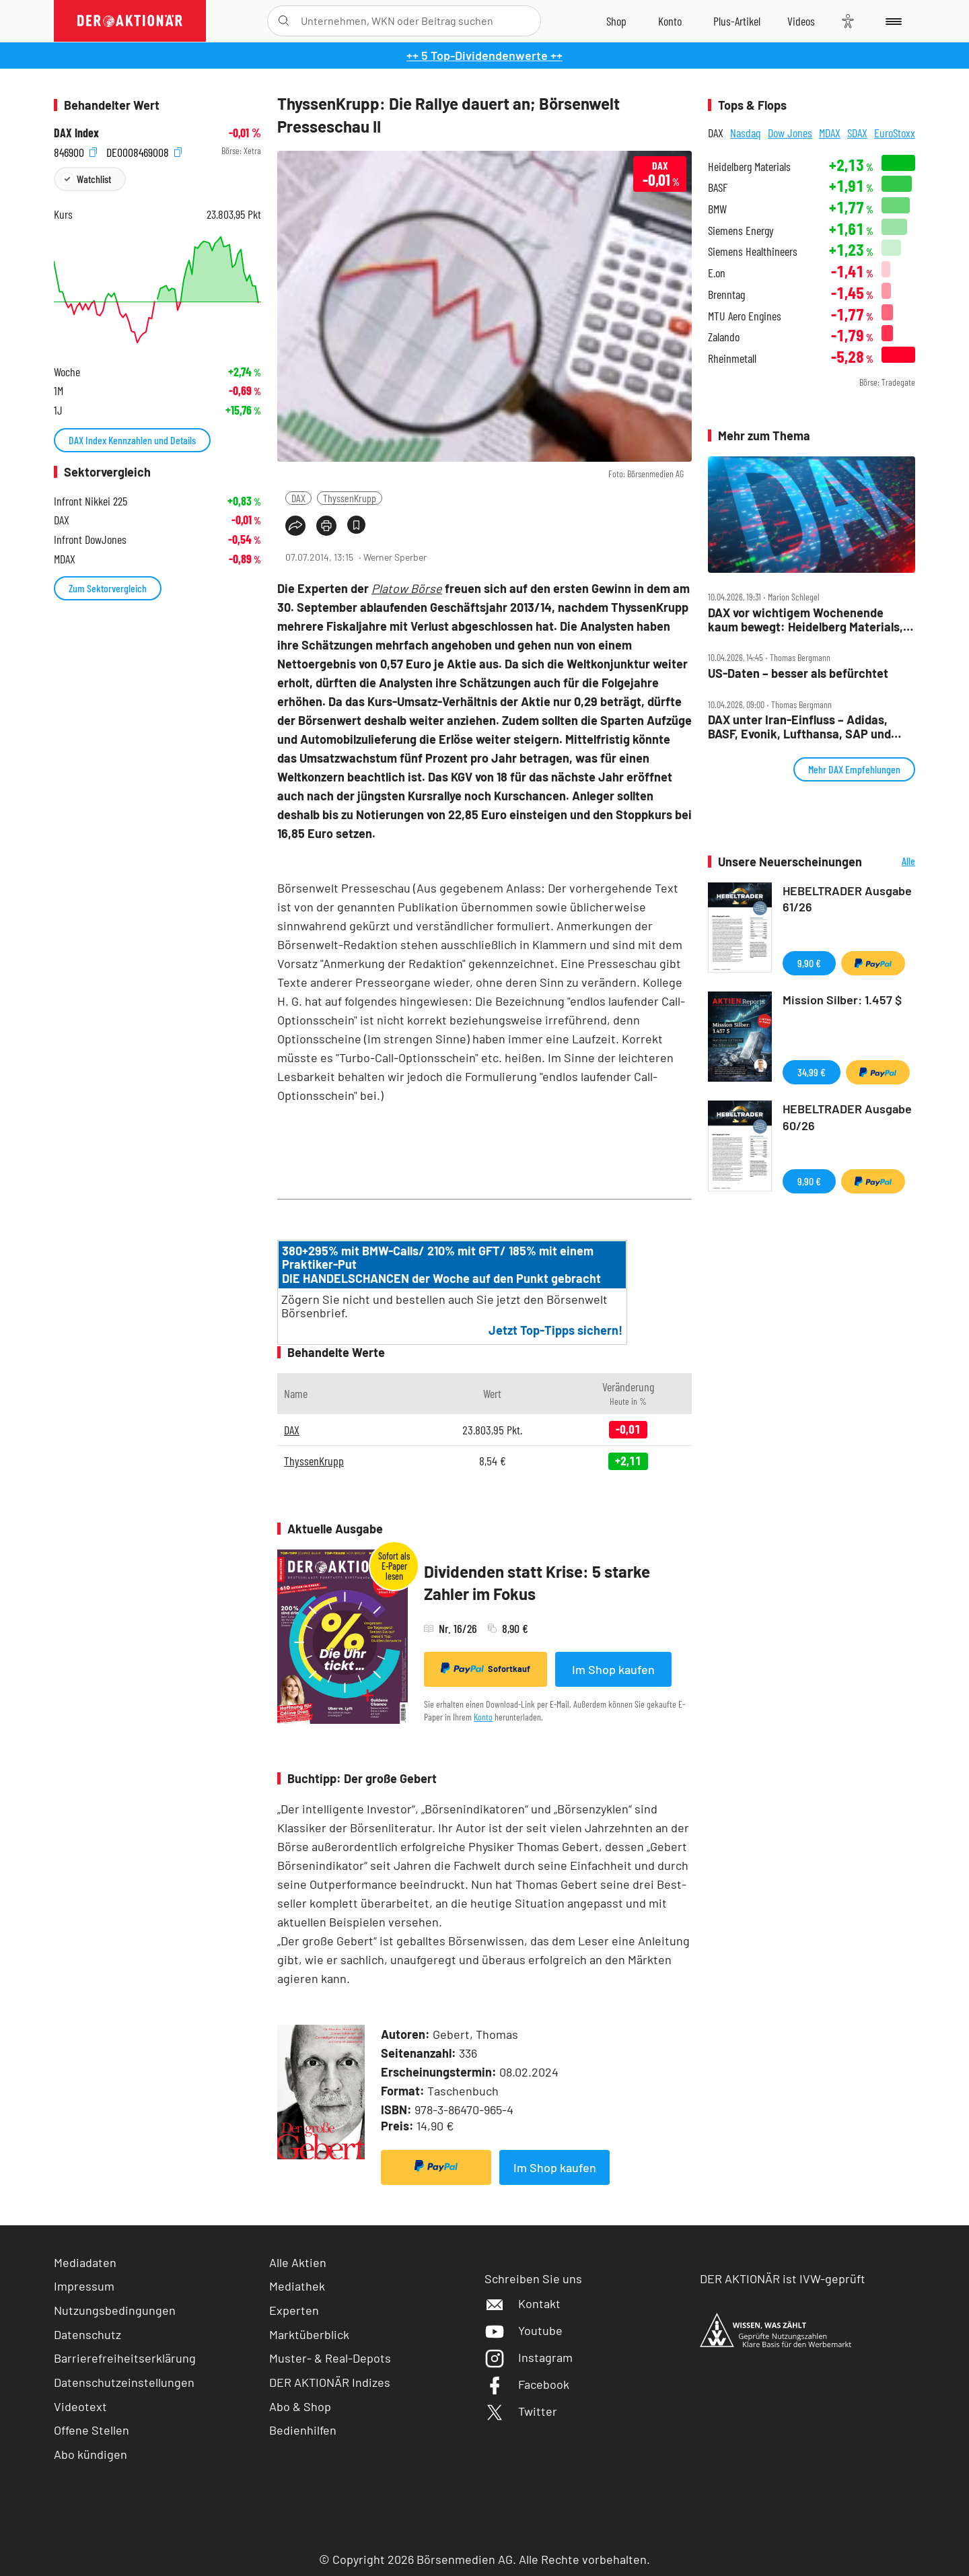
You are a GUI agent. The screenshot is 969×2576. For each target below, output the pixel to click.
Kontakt (523, 2303)
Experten (294, 2310)
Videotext (80, 2406)
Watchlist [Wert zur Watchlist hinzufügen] (94, 178)
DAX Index (76, 133)
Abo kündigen (90, 2454)
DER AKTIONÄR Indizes (329, 2382)
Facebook (527, 2384)
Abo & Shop (300, 2406)
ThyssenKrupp (349, 497)
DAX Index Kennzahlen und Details (132, 439)
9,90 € (809, 962)
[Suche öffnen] (283, 20)
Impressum (84, 2285)
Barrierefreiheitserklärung (125, 2358)
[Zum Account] (670, 21)
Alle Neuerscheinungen (892, 862)
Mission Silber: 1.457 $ (842, 999)
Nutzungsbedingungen (115, 2310)
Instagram (529, 2357)
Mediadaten (85, 2262)
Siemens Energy (741, 230)
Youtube (524, 2330)
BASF (717, 187)
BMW (717, 209)
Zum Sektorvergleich (108, 588)
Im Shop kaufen (613, 1669)
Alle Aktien (297, 2262)
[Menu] (891, 21)
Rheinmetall (732, 358)
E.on (716, 273)
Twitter (521, 2411)
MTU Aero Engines (744, 316)
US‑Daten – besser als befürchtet (798, 673)
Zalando (724, 337)
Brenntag (726, 294)
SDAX (857, 132)
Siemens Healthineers (752, 251)
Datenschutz (87, 2334)
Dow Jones (790, 132)
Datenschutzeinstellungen (124, 2382)
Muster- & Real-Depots (330, 2358)
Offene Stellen (91, 2430)
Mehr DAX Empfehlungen (854, 769)
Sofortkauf (485, 1669)
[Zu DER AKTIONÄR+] (737, 21)
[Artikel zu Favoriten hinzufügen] (356, 525)
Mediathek (297, 2285)
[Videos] (801, 21)
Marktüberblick (309, 2334)
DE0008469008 (144, 151)
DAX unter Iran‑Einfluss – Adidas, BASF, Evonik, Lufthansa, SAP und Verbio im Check (799, 726)
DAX (298, 497)
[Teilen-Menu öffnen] (295, 526)
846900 (75, 151)
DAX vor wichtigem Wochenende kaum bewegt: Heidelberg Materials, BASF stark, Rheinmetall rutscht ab (805, 619)
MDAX (829, 132)
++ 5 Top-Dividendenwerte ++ (484, 55)
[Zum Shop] (616, 21)
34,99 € (811, 1072)
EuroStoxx (894, 132)
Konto (483, 1716)
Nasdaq (745, 132)
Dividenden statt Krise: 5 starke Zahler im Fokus (537, 1583)
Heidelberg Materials (749, 167)
